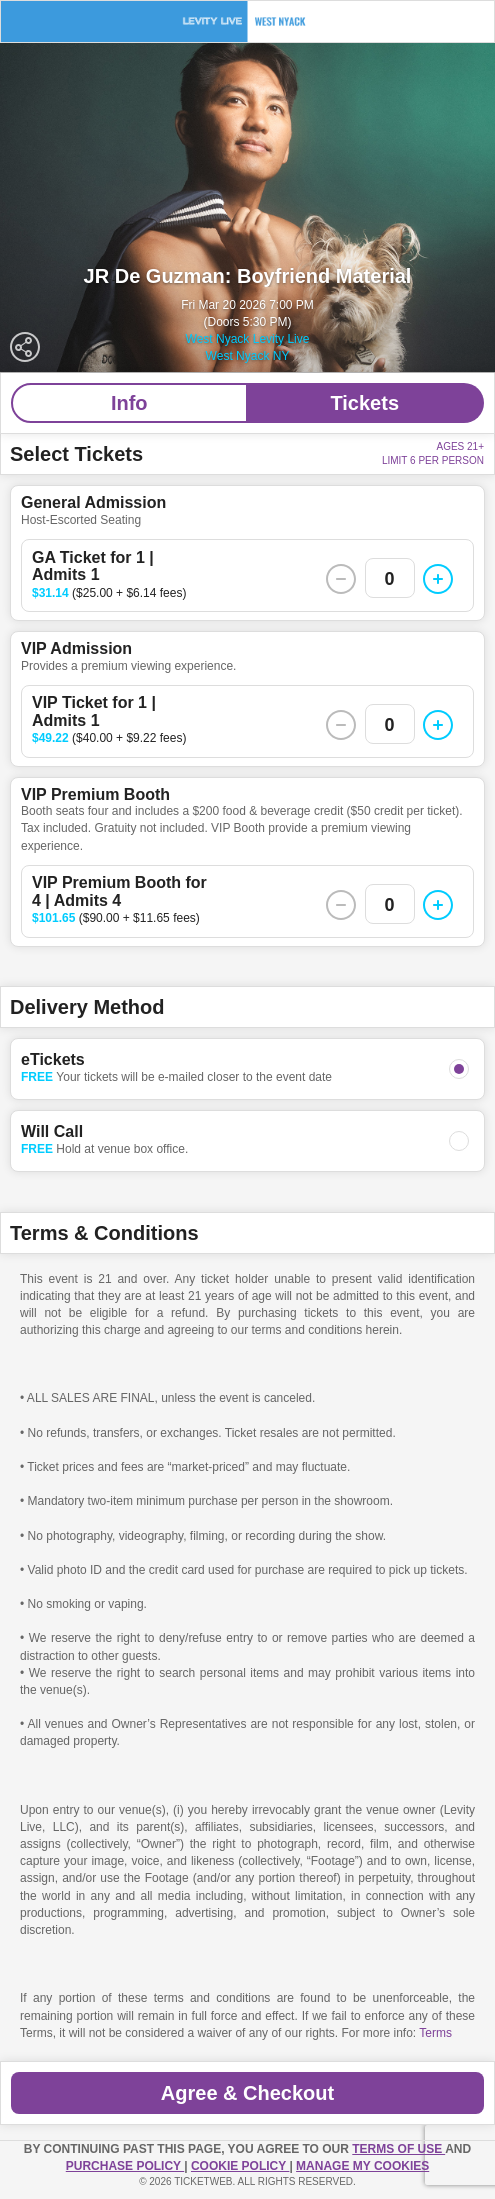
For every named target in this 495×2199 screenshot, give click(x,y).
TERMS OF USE (398, 2149)
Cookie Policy (240, 2166)
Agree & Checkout (247, 2093)
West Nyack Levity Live (248, 339)
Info (129, 403)
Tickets (364, 403)
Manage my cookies (362, 2166)
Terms (435, 2033)
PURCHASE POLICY (125, 2166)
